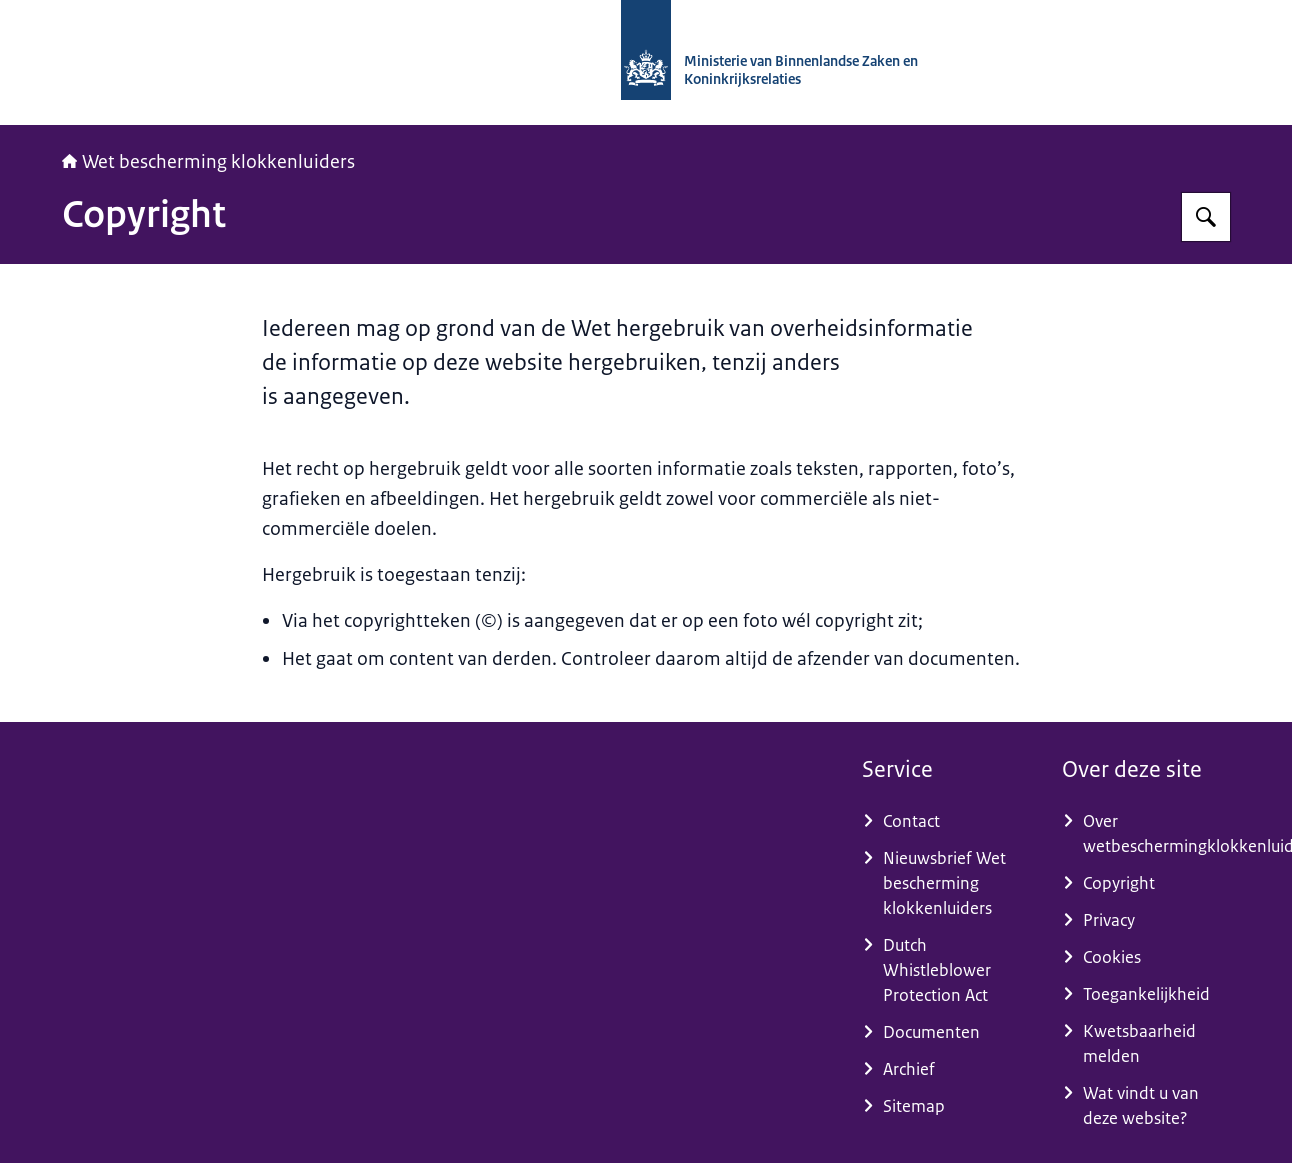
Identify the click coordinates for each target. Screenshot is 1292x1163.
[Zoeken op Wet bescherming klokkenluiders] (1206, 217)
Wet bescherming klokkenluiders (208, 162)
